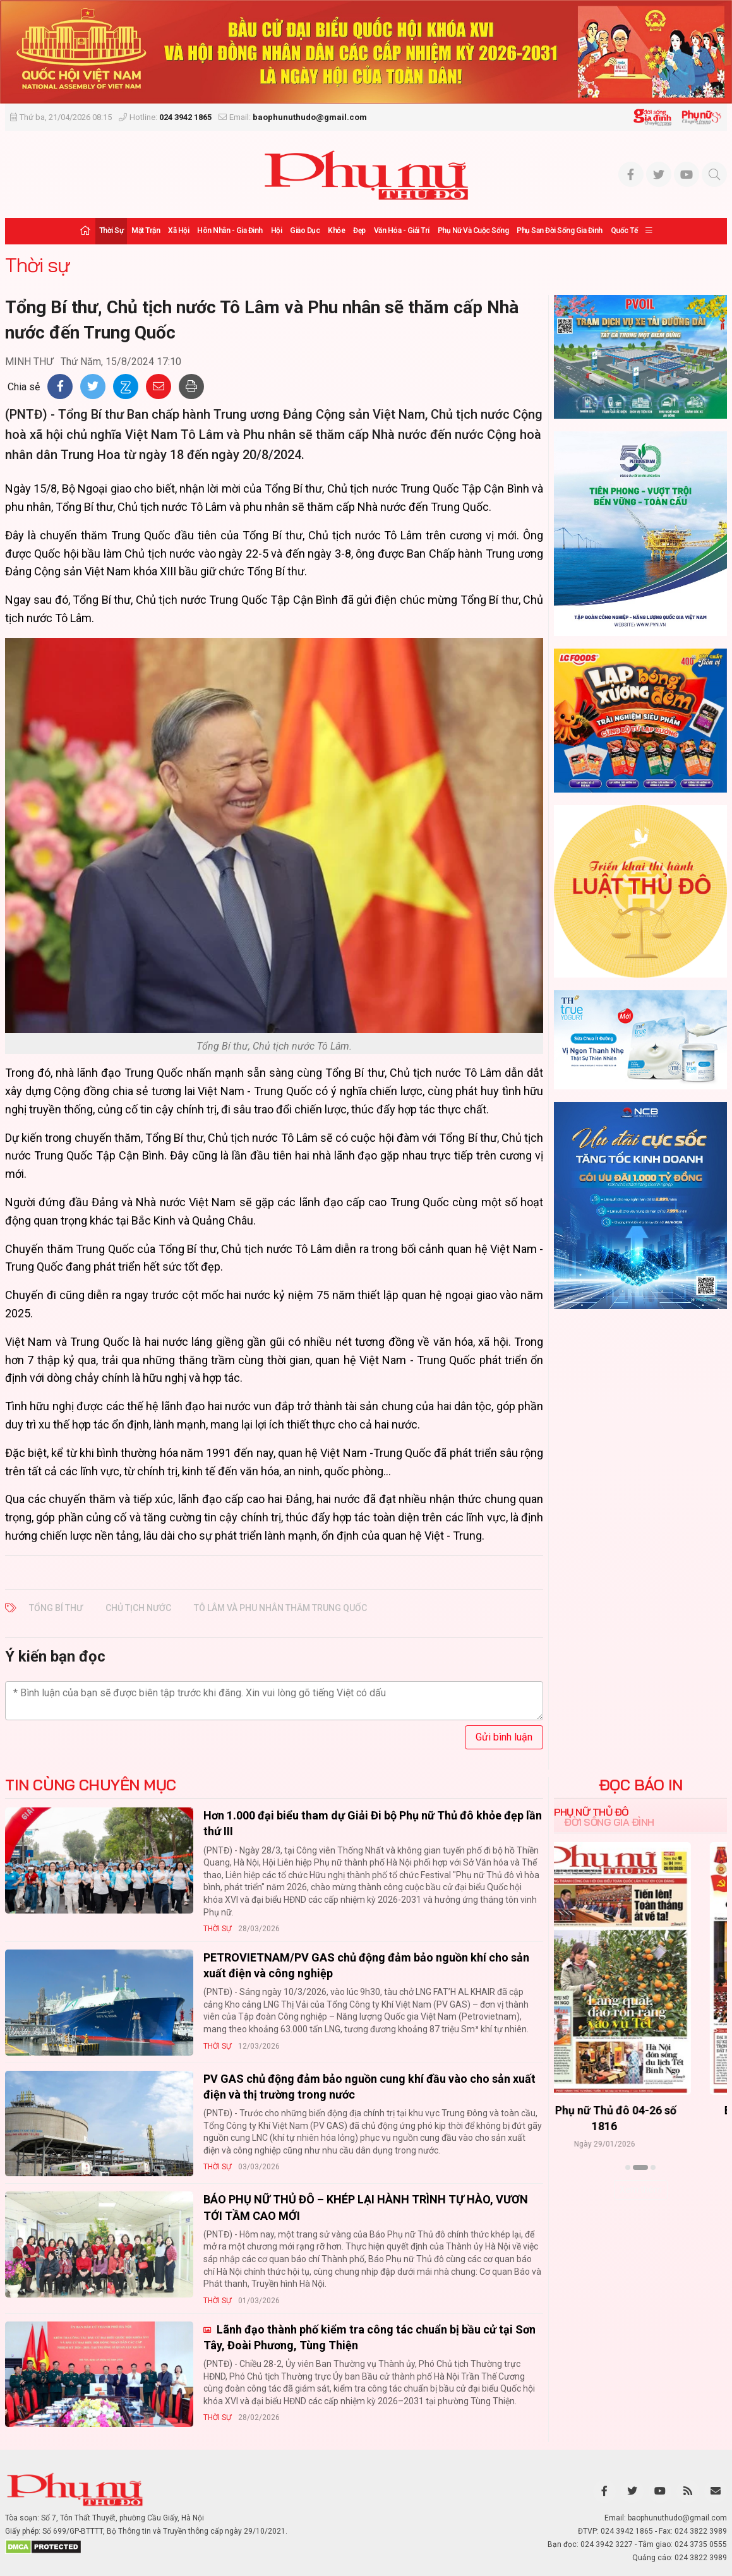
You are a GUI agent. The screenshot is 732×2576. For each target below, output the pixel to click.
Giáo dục (305, 230)
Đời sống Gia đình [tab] (609, 1822)
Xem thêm (641, 2189)
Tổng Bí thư (56, 1608)
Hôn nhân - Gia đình (230, 230)
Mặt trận (145, 230)
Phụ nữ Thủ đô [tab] (591, 1812)
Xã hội (178, 230)
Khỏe (336, 230)
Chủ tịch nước (138, 1608)
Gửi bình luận (504, 1737)
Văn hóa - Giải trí (401, 230)
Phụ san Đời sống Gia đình (560, 230)
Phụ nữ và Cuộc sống (473, 230)
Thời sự (111, 230)
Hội (276, 230)
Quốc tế (624, 230)
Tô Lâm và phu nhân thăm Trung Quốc (280, 1608)
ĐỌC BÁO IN (641, 1784)
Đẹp (359, 230)
